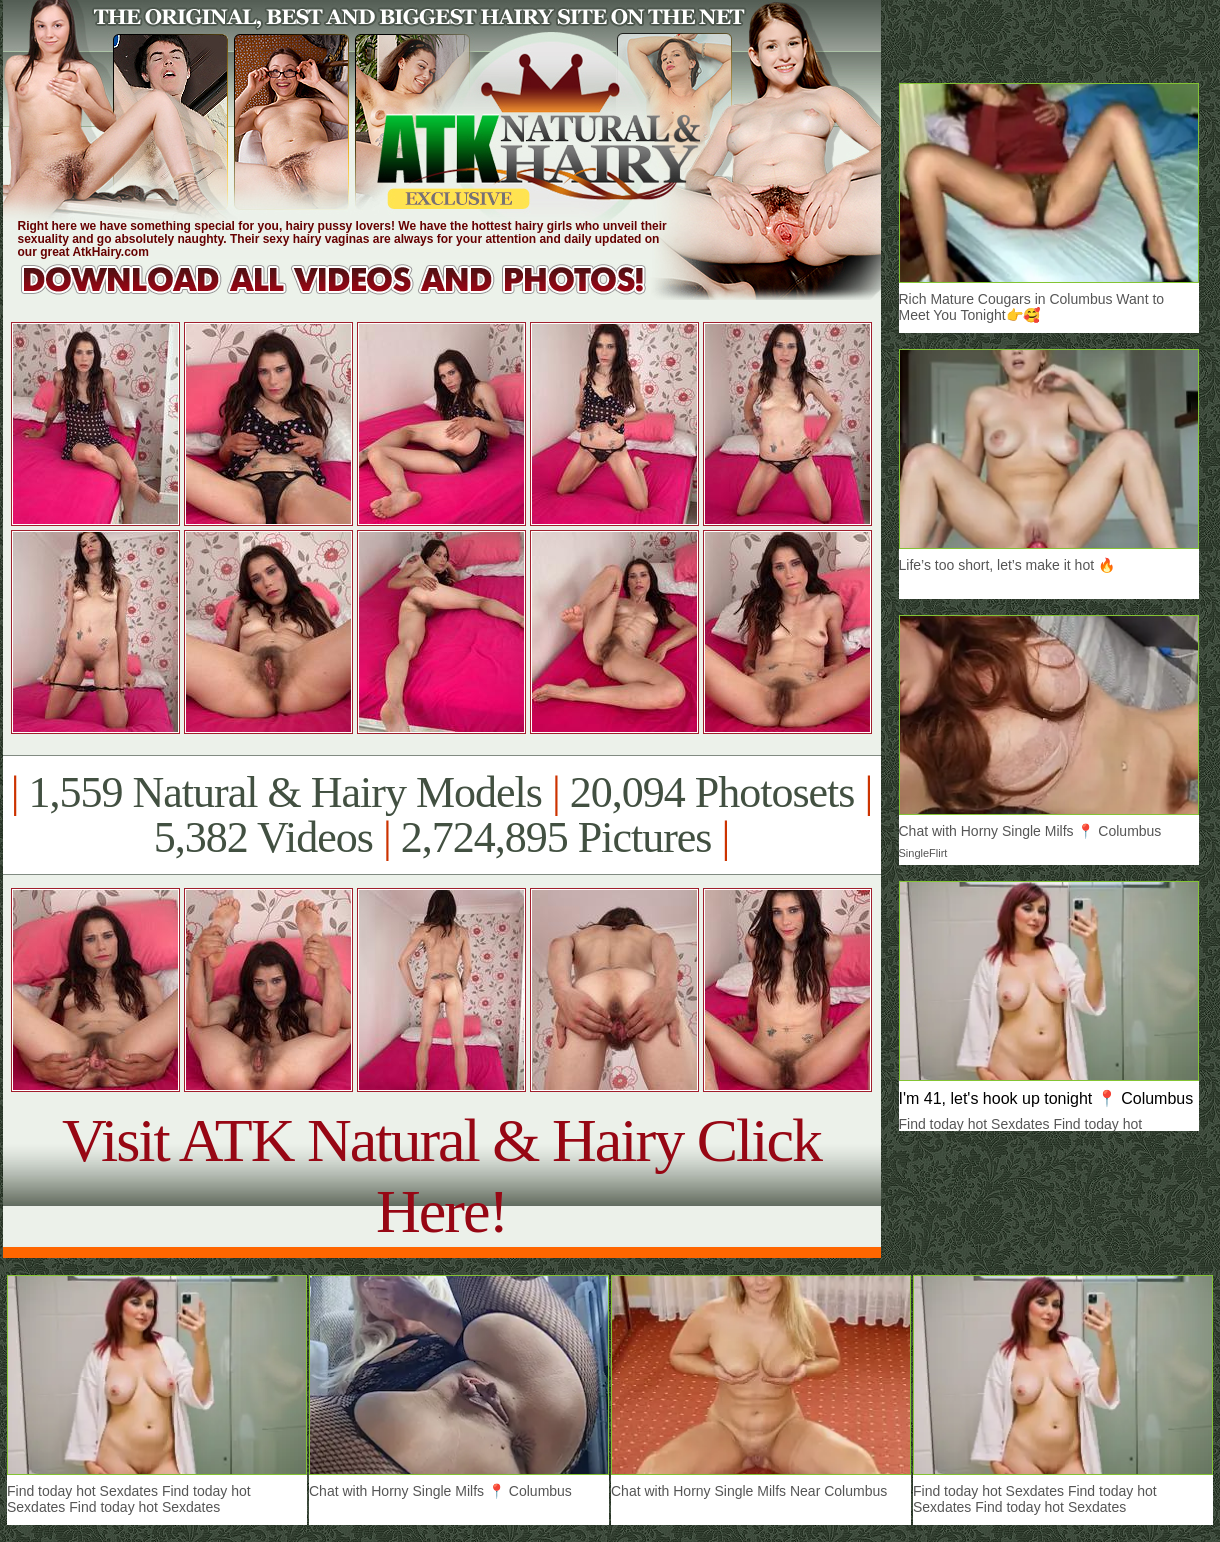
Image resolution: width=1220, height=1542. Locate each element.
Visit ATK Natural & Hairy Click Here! (441, 1175)
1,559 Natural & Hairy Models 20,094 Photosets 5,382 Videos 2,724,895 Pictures (441, 815)
